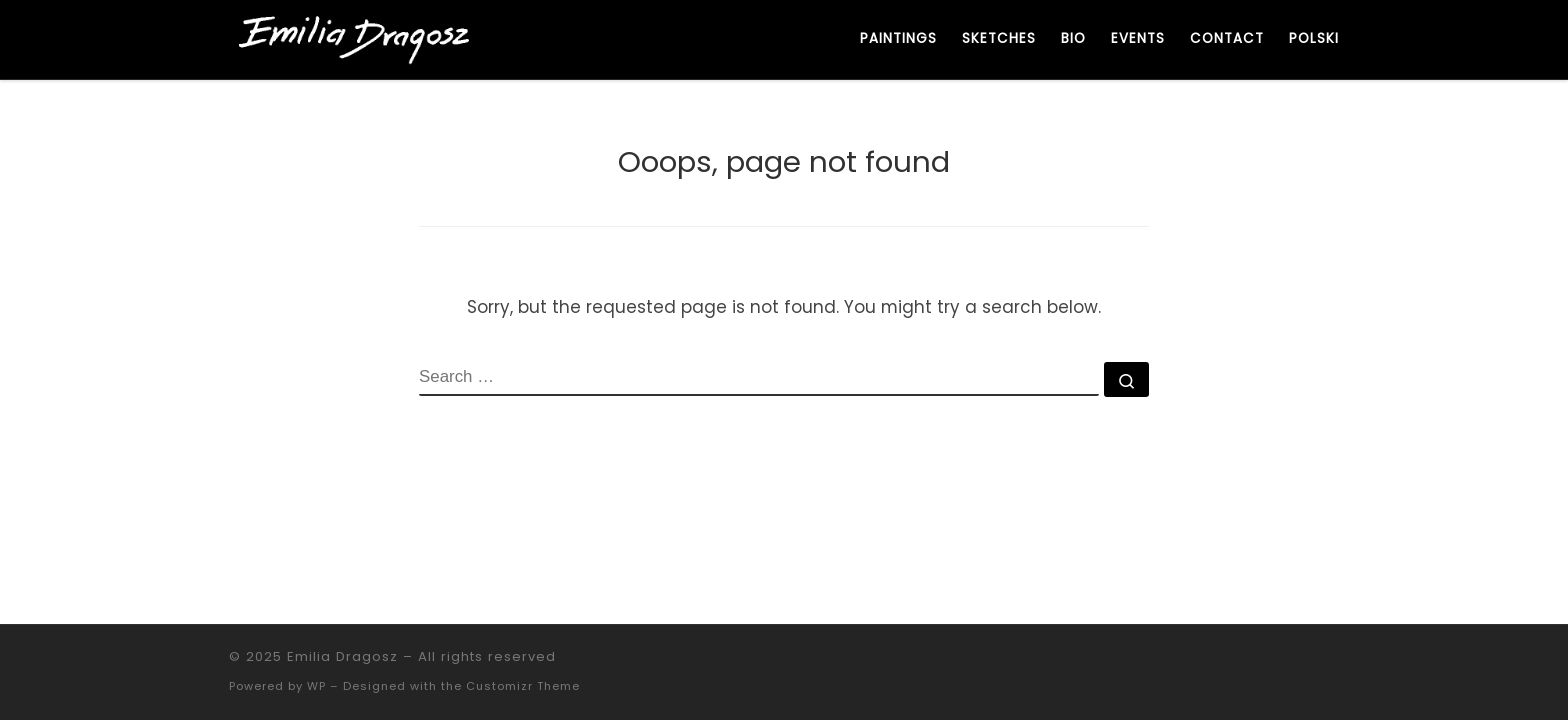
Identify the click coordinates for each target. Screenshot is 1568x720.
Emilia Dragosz (342, 656)
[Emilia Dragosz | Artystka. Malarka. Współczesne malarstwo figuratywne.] (354, 37)
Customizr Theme (523, 686)
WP (316, 686)
